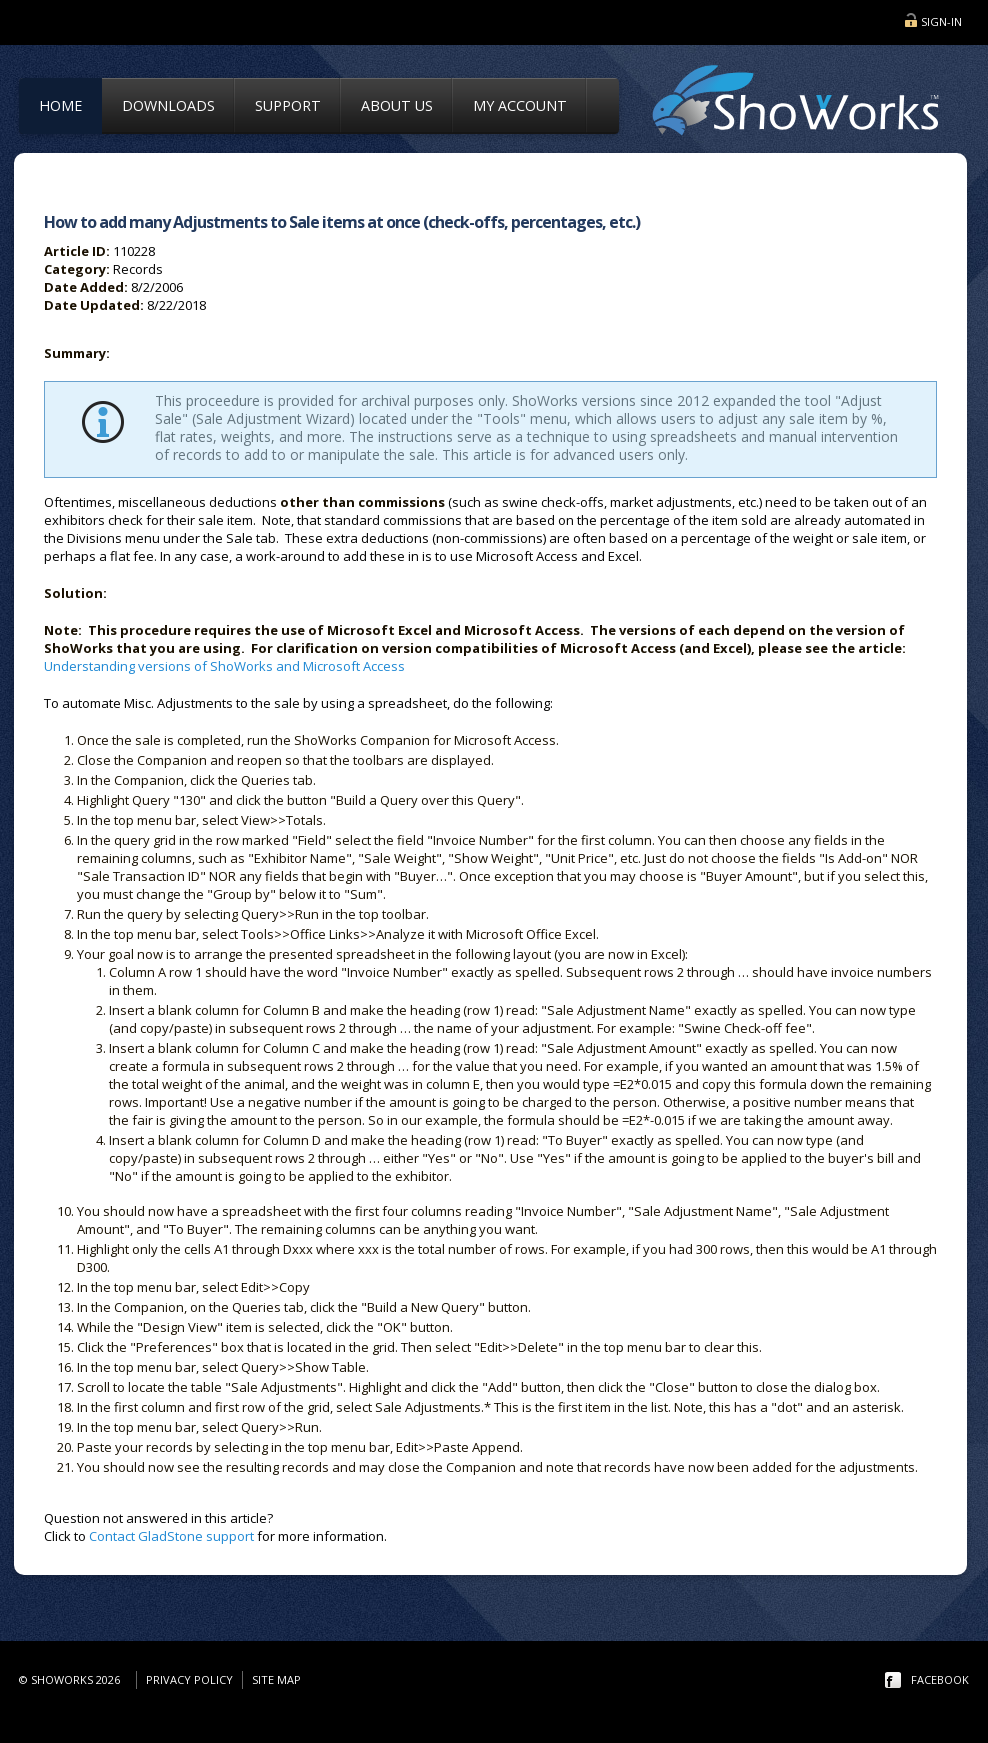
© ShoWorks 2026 (72, 1679)
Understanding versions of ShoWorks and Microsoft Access (224, 666)
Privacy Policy (189, 1679)
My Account (520, 105)
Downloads (168, 105)
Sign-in (941, 21)
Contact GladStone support (171, 1536)
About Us (397, 105)
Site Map (276, 1679)
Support (288, 105)
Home (60, 105)
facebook (940, 1679)
